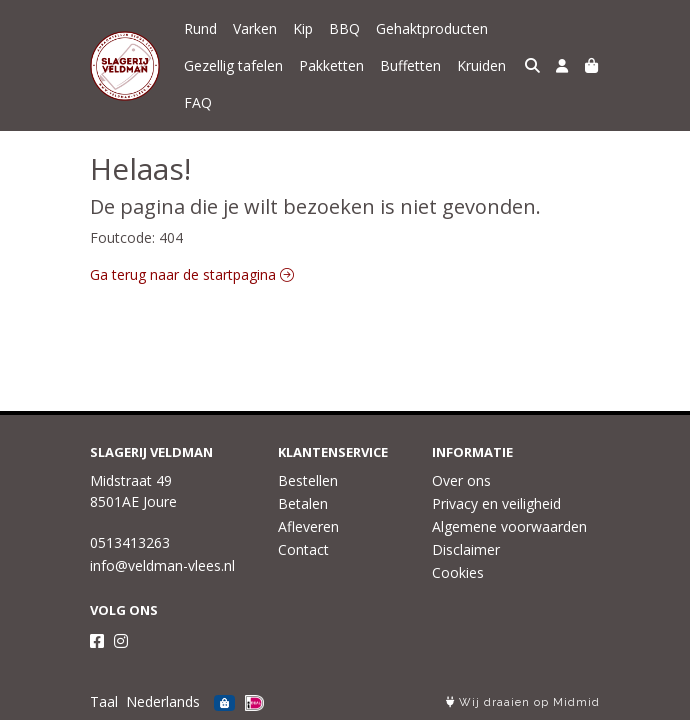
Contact (303, 549)
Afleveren (308, 526)
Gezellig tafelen (233, 65)
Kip (303, 28)
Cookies (458, 572)
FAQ (198, 102)
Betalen (303, 503)
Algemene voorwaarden (509, 526)
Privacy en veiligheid (496, 503)
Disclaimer (466, 549)
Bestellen (308, 480)
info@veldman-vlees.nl (162, 565)
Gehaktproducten (432, 28)
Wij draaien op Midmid (523, 702)
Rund (200, 28)
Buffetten (410, 65)
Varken (255, 28)
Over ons (461, 480)
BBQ (344, 28)
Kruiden (481, 65)
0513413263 (130, 542)
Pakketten (331, 65)
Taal (104, 701)
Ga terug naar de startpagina (192, 274)
